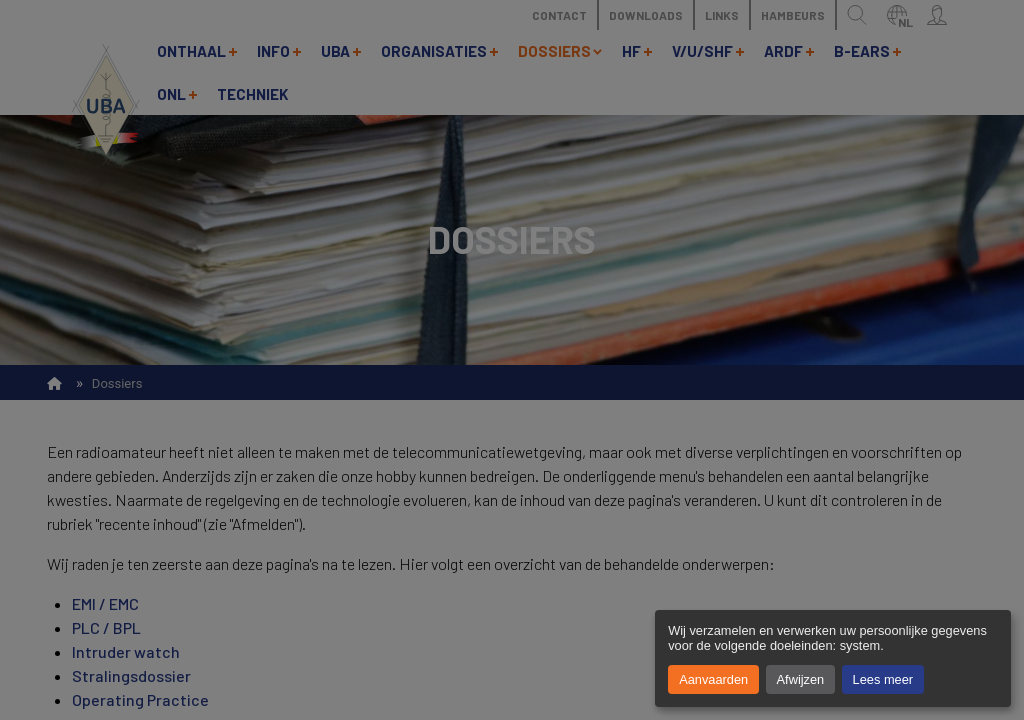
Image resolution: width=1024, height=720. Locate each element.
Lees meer (883, 679)
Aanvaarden (713, 679)
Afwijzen (801, 679)
